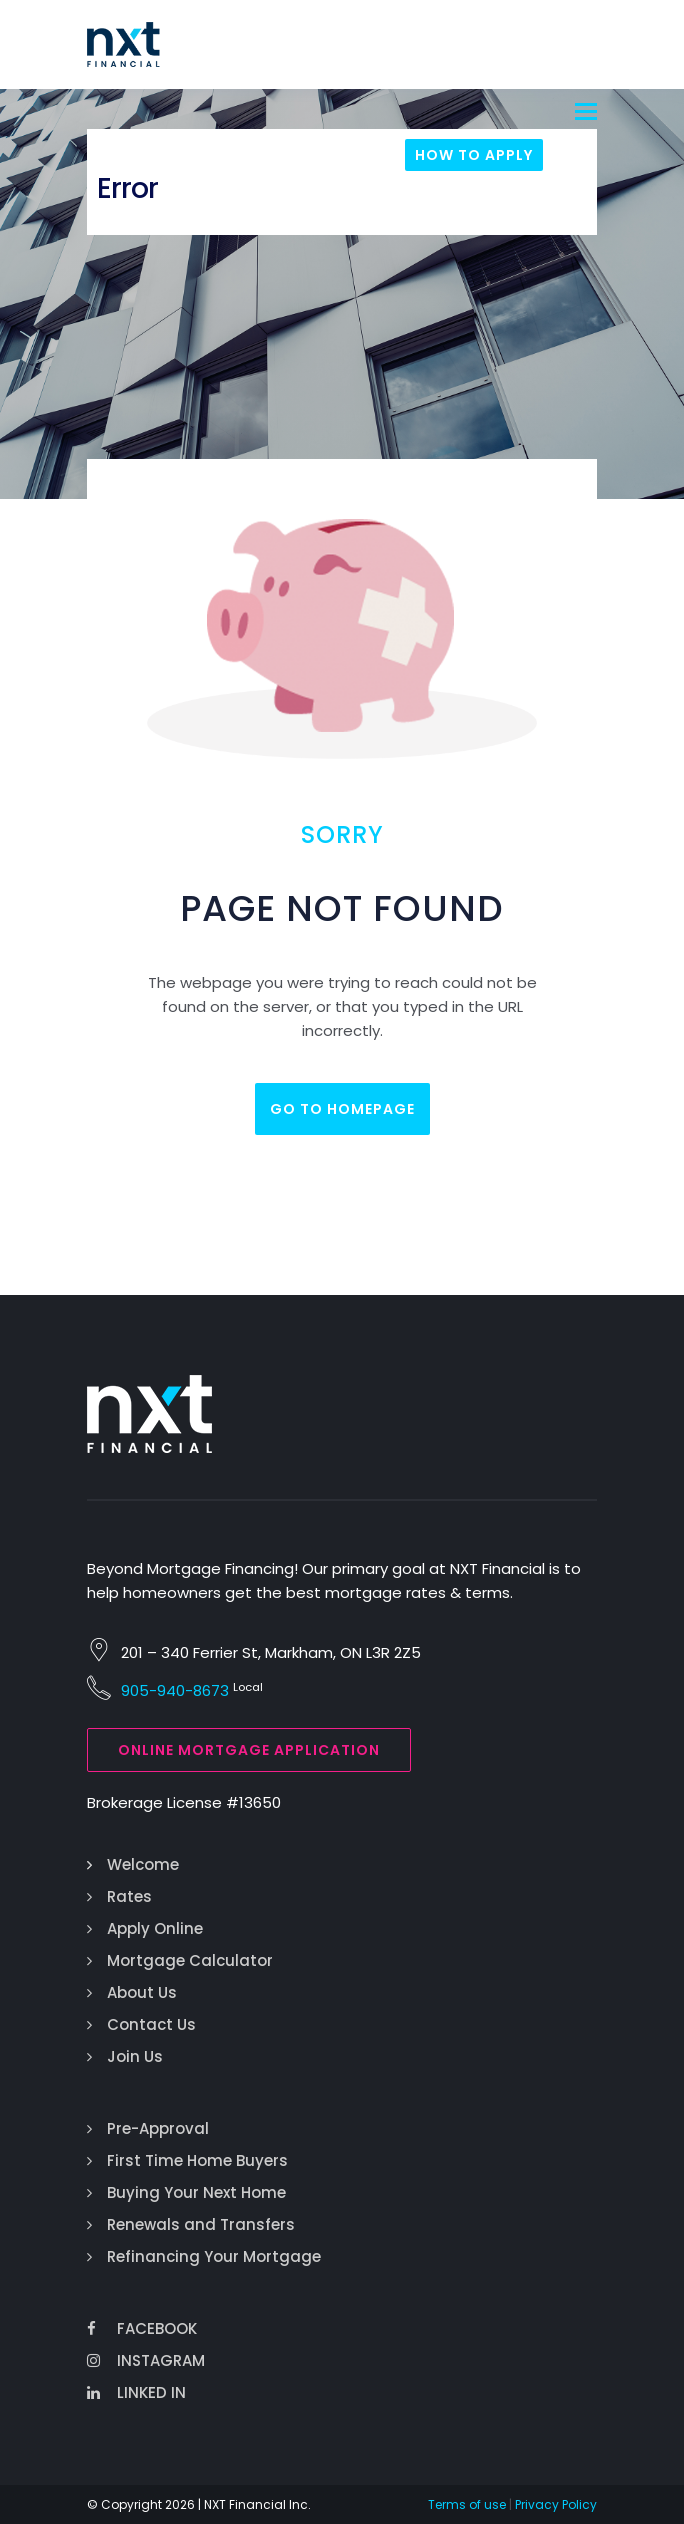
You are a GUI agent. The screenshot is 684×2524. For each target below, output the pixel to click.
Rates (129, 1896)
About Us (142, 1992)
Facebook (142, 2328)
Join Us (135, 2056)
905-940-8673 (175, 1690)
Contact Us (151, 2024)
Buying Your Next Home (196, 2192)
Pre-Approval (158, 2128)
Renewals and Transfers (201, 2224)
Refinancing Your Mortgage (214, 2256)
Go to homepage (342, 1109)
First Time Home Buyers (197, 2160)
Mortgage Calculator (190, 1960)
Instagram (146, 2360)
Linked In (136, 2392)
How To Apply (474, 155)
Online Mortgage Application (249, 1750)
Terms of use (467, 2504)
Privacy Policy (556, 2504)
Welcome (143, 1864)
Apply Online (155, 1928)
